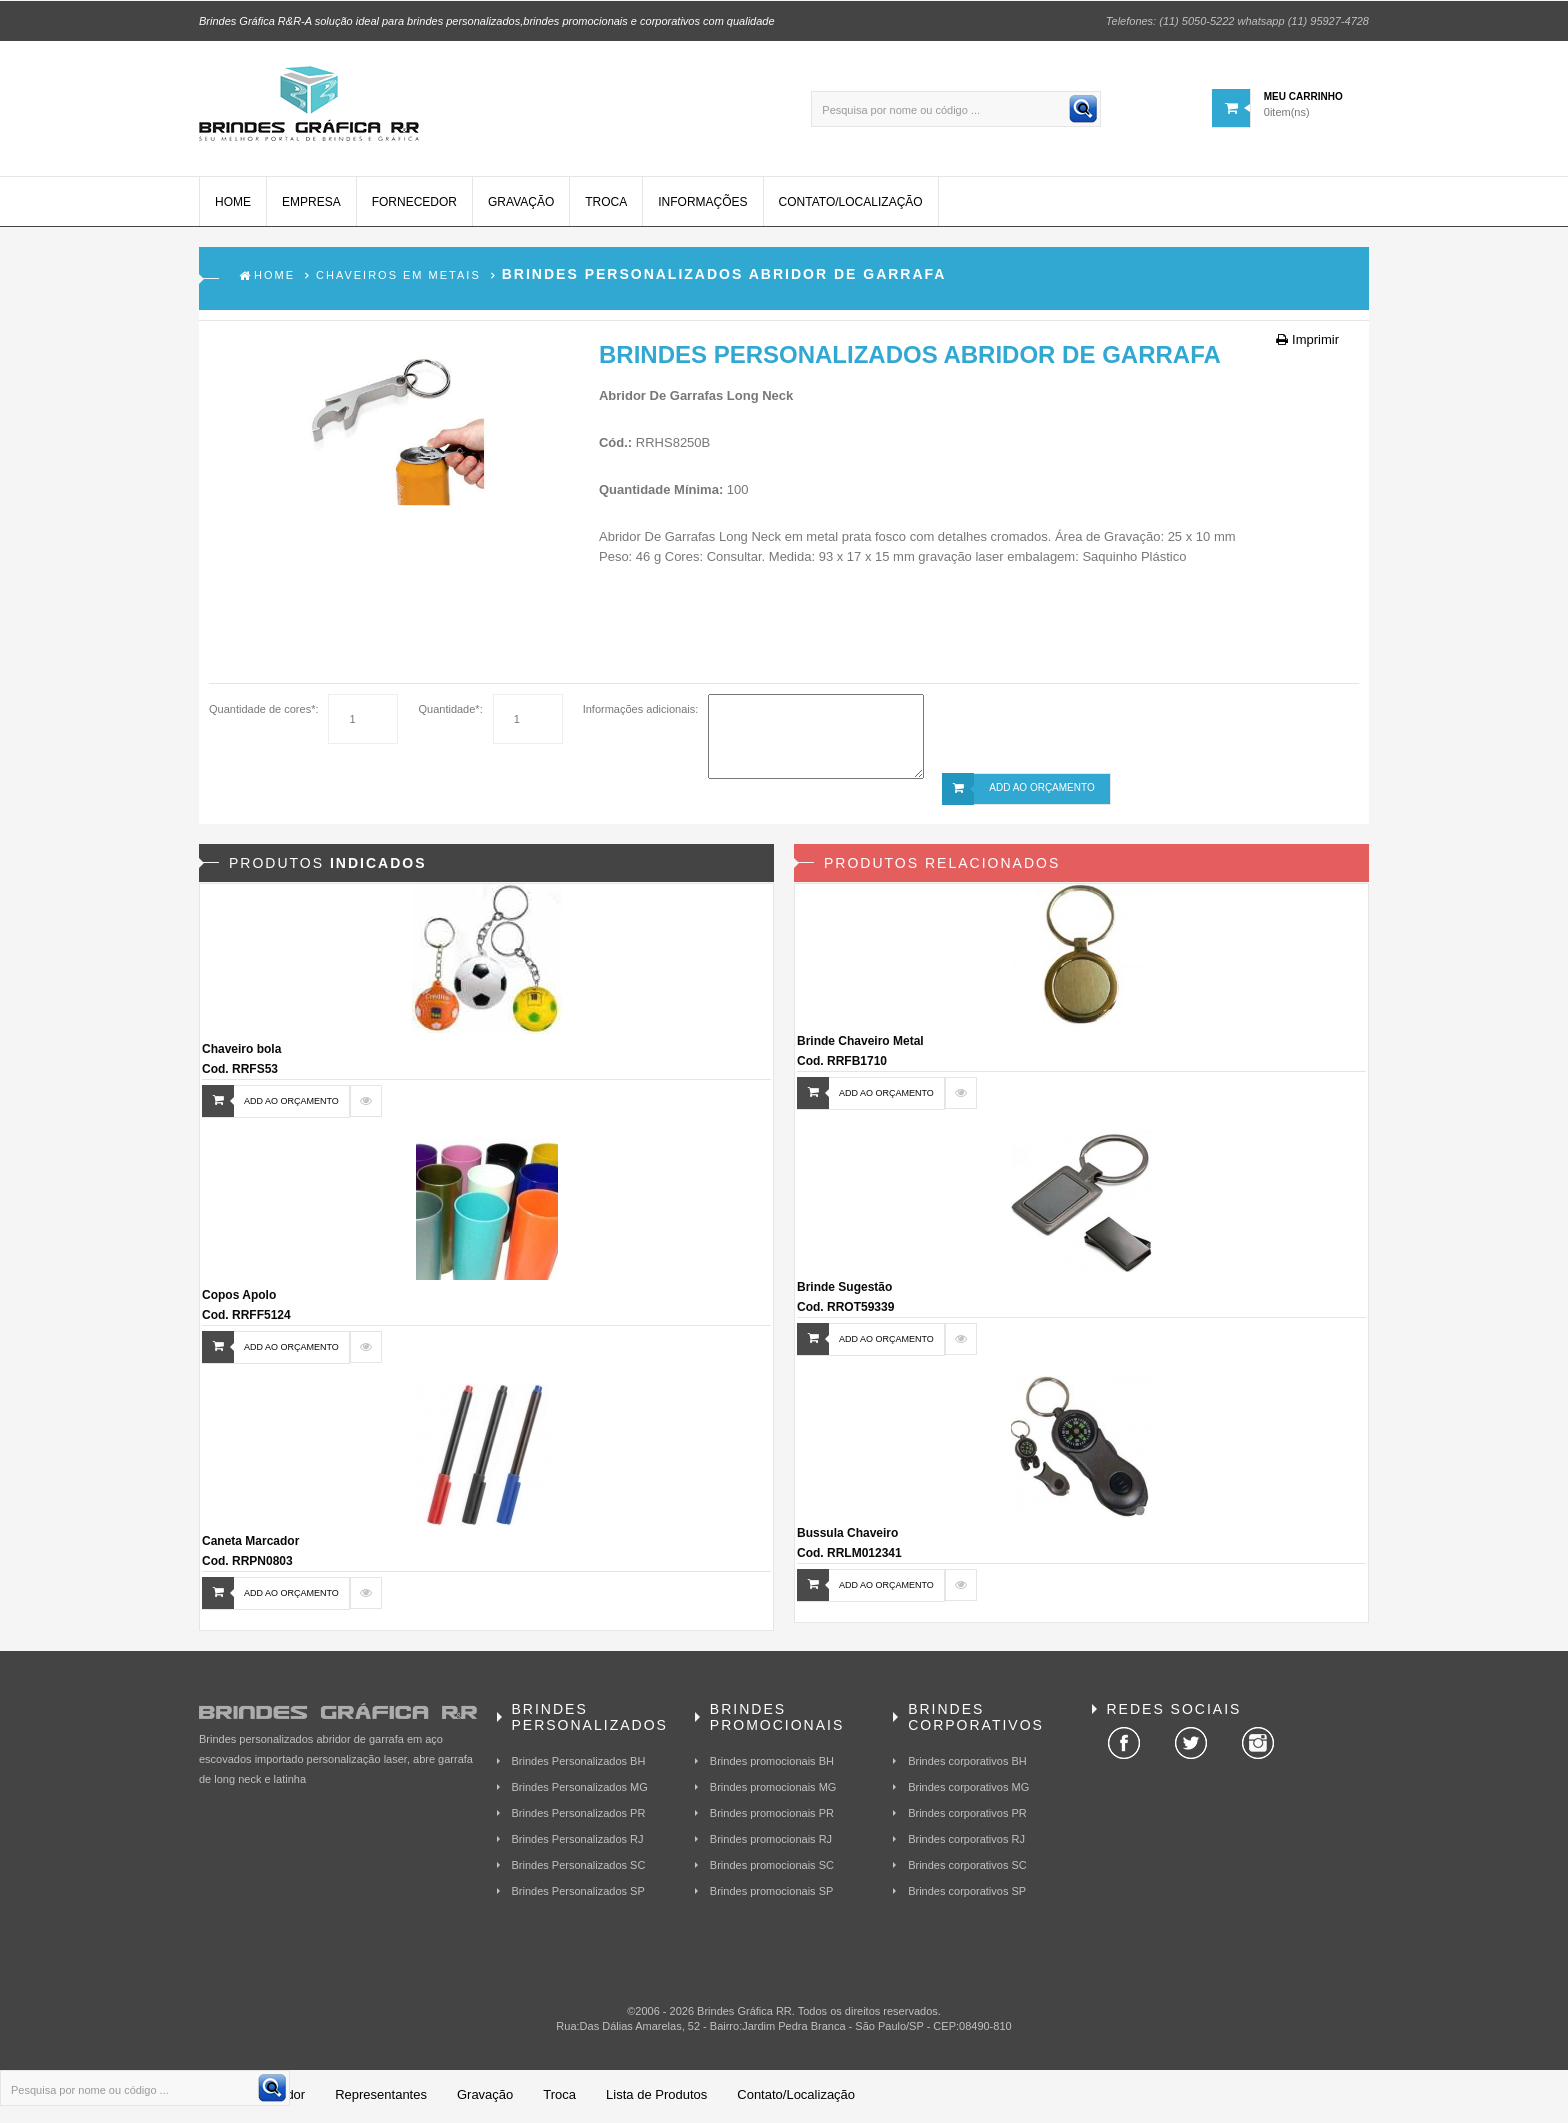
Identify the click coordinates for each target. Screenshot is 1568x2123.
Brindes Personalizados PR (579, 1815)
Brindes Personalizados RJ (578, 1841)
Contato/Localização (851, 205)
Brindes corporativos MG (968, 1789)
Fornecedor (414, 205)
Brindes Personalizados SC (579, 1867)
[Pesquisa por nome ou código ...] (956, 108)
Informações (702, 205)
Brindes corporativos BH (967, 1763)
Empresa (311, 205)
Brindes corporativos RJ (966, 1841)
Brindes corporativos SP (967, 1893)
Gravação (521, 205)
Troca (606, 205)
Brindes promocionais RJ (771, 1841)
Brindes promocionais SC (772, 1867)
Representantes (381, 2097)
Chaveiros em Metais (398, 278)
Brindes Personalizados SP (578, 1893)
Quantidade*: (450, 712)
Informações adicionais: (641, 712)
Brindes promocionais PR (772, 1815)
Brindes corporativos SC (967, 1867)
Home (233, 205)
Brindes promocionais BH (772, 1763)
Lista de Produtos (656, 2097)
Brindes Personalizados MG (580, 1789)
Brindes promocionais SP (772, 1893)
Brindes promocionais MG (773, 1789)
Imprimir (1307, 342)
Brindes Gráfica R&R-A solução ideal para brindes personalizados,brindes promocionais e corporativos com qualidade (487, 20)
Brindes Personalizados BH (579, 1763)
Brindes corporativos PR (967, 1815)
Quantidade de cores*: (263, 712)
